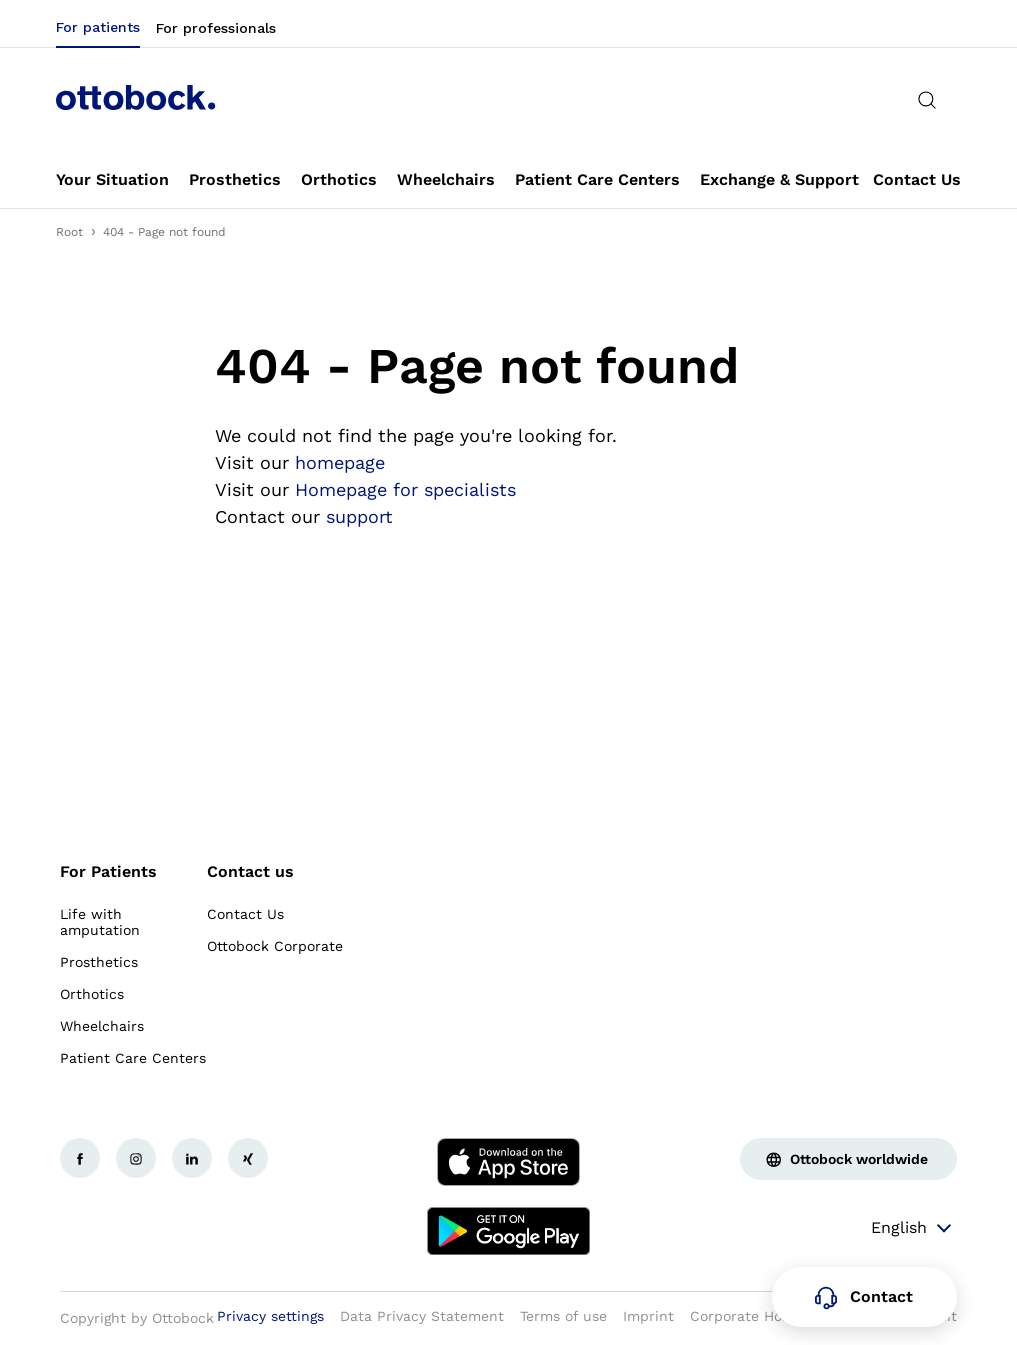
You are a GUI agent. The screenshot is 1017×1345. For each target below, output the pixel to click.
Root (69, 232)
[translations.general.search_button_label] (927, 100)
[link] (112, 180)
